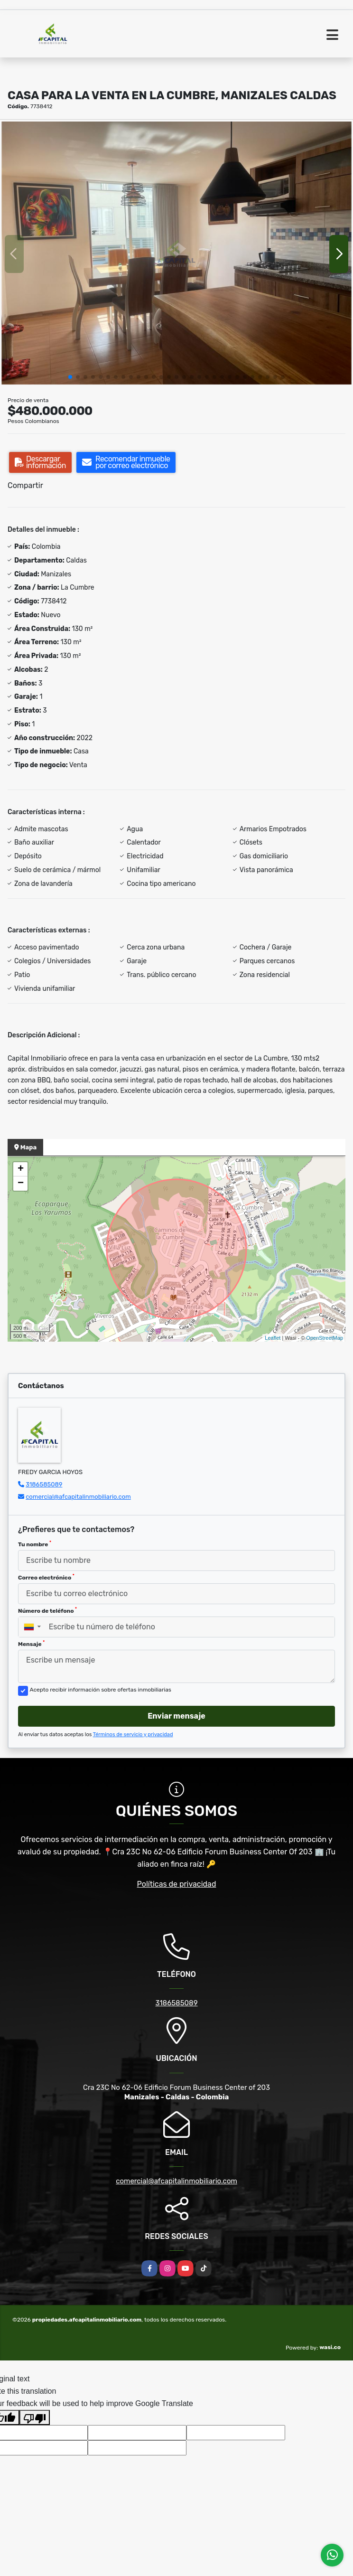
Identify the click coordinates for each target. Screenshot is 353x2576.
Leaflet (272, 1338)
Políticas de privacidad (176, 1884)
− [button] (21, 1183)
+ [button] (21, 1169)
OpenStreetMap (324, 1338)
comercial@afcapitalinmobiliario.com (78, 1496)
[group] (176, 254)
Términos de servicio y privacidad (133, 1734)
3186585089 (44, 1484)
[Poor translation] (34, 2417)
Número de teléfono (47, 1610)
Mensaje (31, 1643)
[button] (70, 377)
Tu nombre (34, 1544)
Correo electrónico (46, 1577)
